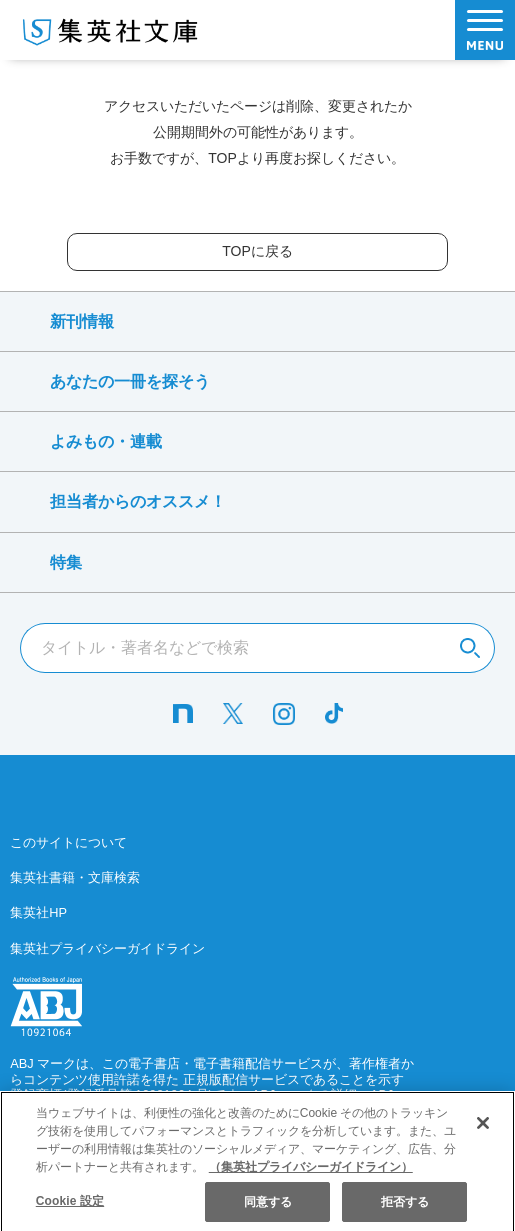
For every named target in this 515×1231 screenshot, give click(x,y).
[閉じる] (483, 1133)
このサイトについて (68, 842)
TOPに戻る (257, 251)
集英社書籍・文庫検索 (75, 877)
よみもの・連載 (106, 441)
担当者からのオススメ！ (138, 501)
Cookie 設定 (70, 1210)
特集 (66, 562)
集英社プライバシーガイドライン (107, 948)
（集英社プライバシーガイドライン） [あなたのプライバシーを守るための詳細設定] (311, 1176)
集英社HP (38, 912)
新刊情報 (82, 321)
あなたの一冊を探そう (130, 381)
